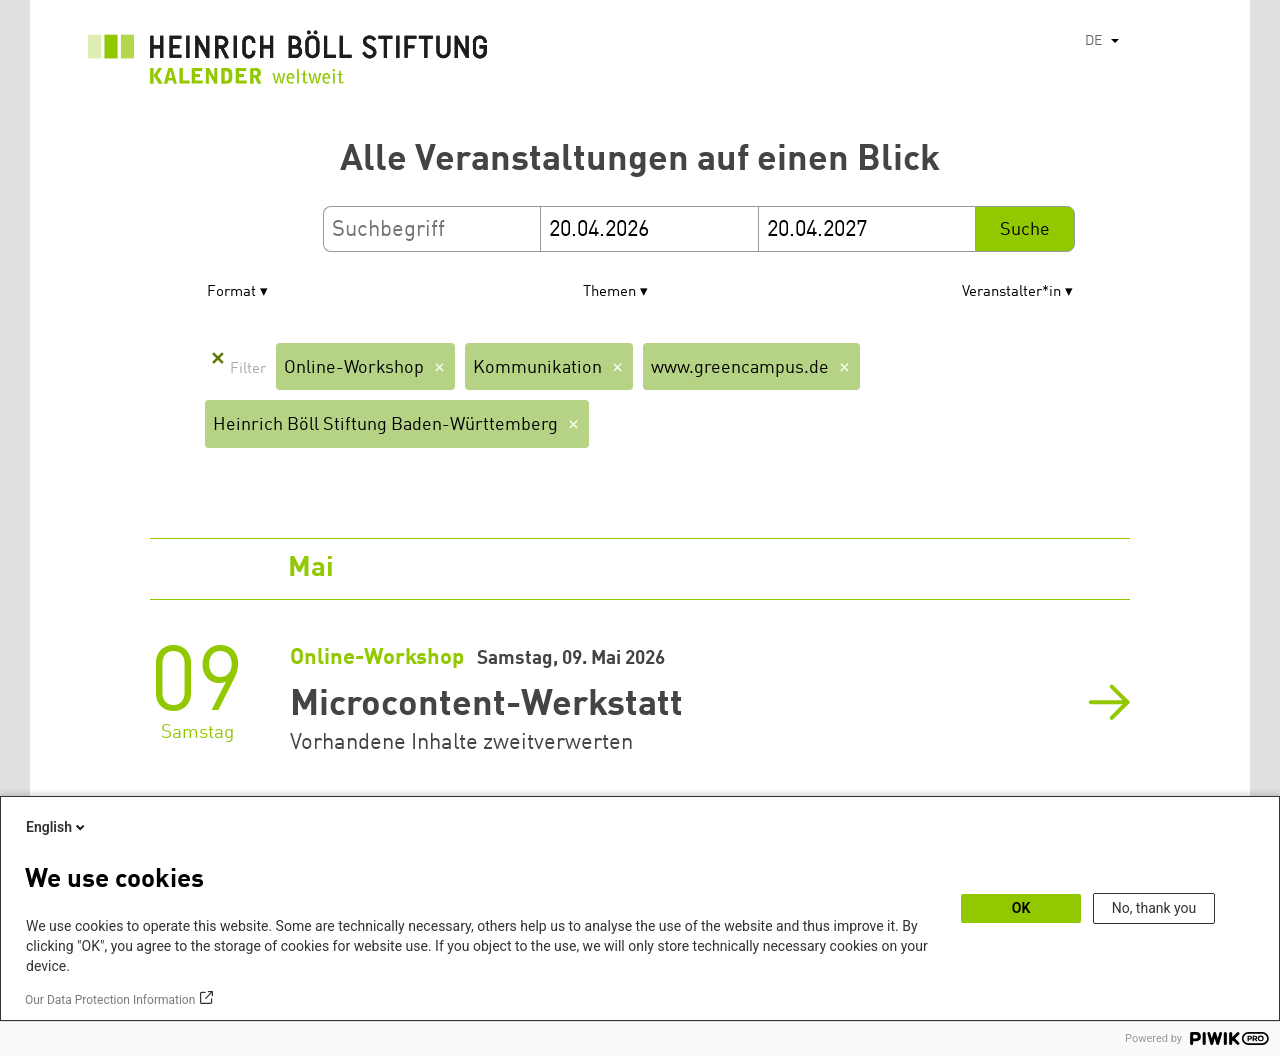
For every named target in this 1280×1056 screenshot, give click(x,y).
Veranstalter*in (1011, 292)
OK (1021, 908)
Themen (609, 292)
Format (231, 292)
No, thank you (1154, 908)
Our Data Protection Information (110, 1000)
